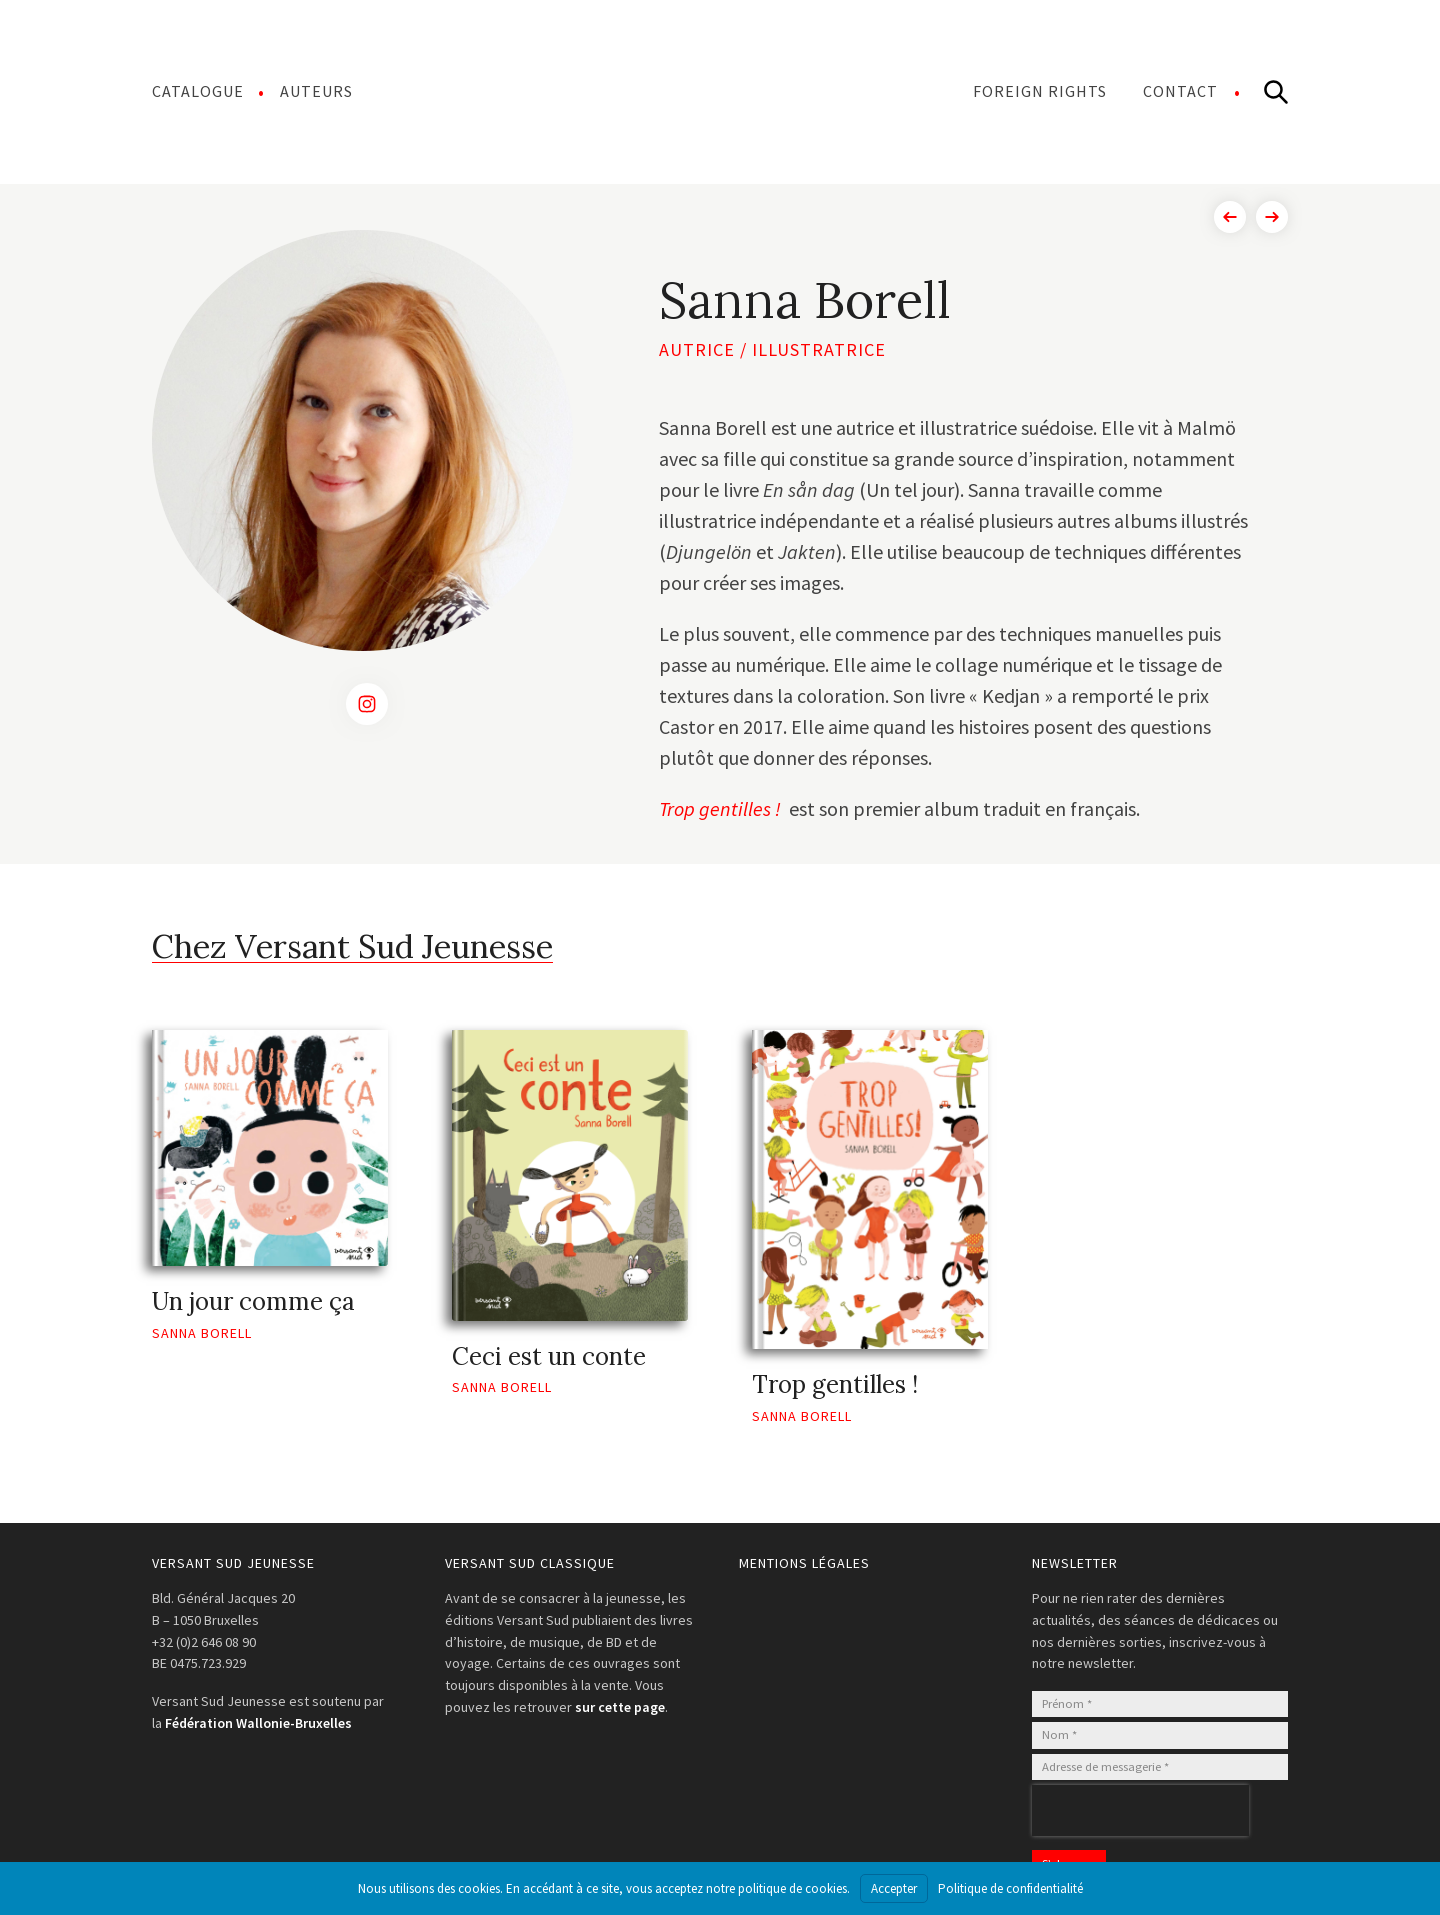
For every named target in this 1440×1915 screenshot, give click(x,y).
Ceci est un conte (549, 1356)
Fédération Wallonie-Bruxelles (258, 1723)
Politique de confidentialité (1010, 1888)
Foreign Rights (1040, 91)
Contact (1180, 91)
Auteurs (316, 91)
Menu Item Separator (663, 91)
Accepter (894, 1888)
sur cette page (620, 1707)
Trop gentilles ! (722, 808)
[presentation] (1140, 1810)
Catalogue (198, 91)
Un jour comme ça (253, 1301)
